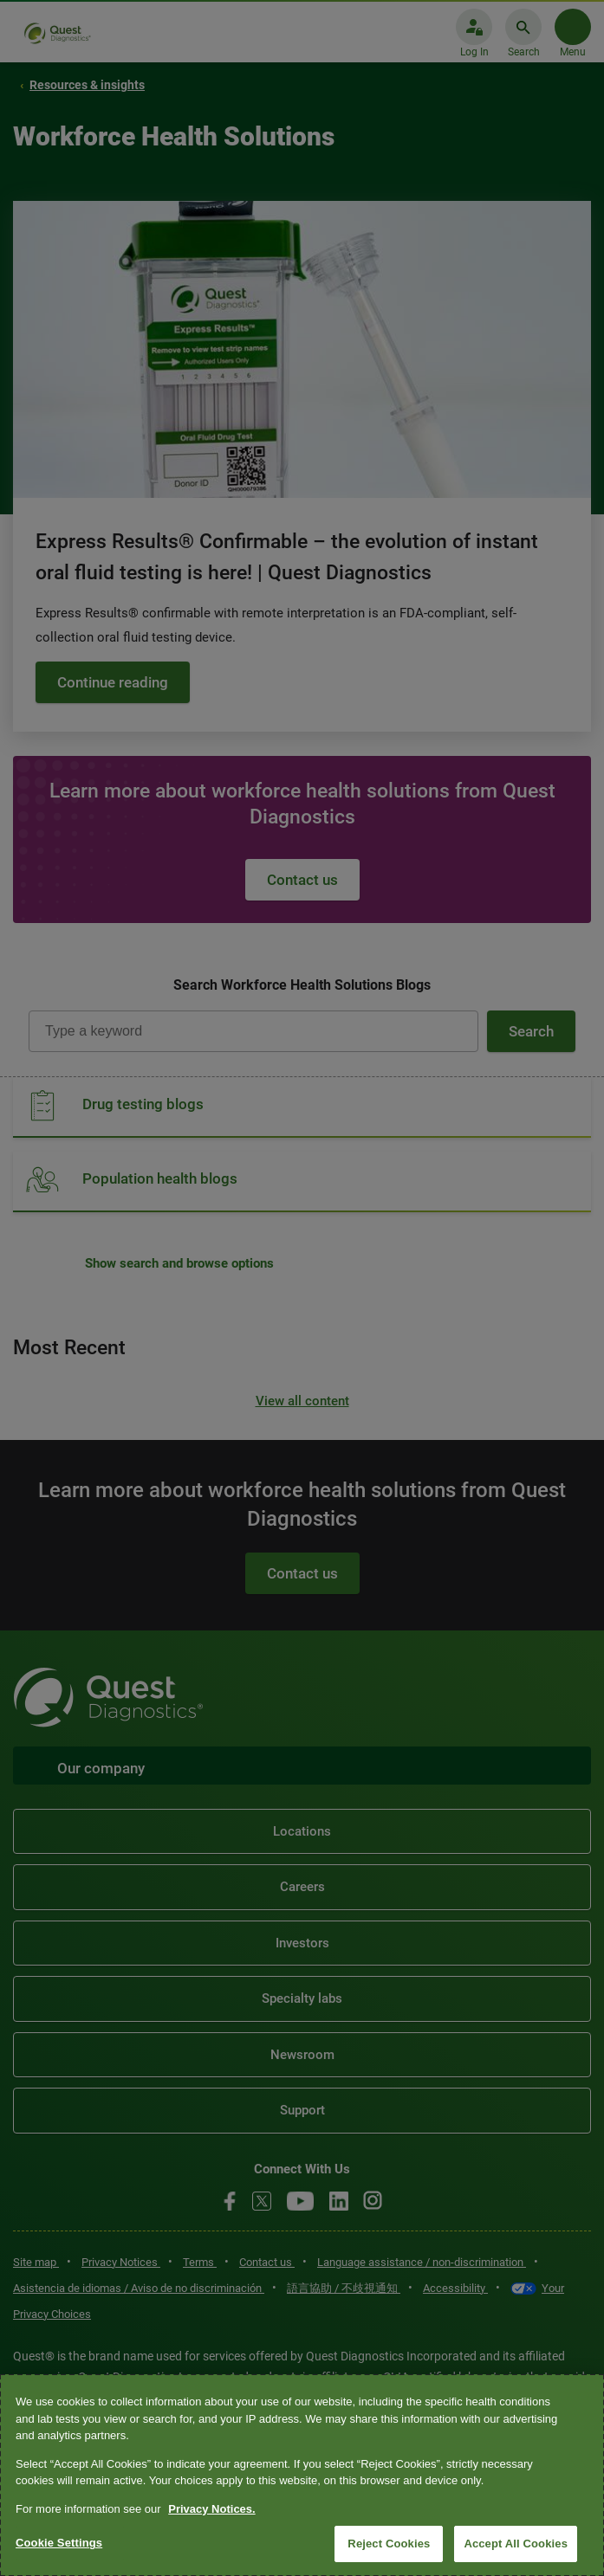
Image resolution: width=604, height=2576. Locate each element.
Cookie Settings (59, 2542)
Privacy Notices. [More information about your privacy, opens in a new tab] (211, 2508)
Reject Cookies (388, 2543)
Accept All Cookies (516, 2543)
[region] (302, 2475)
